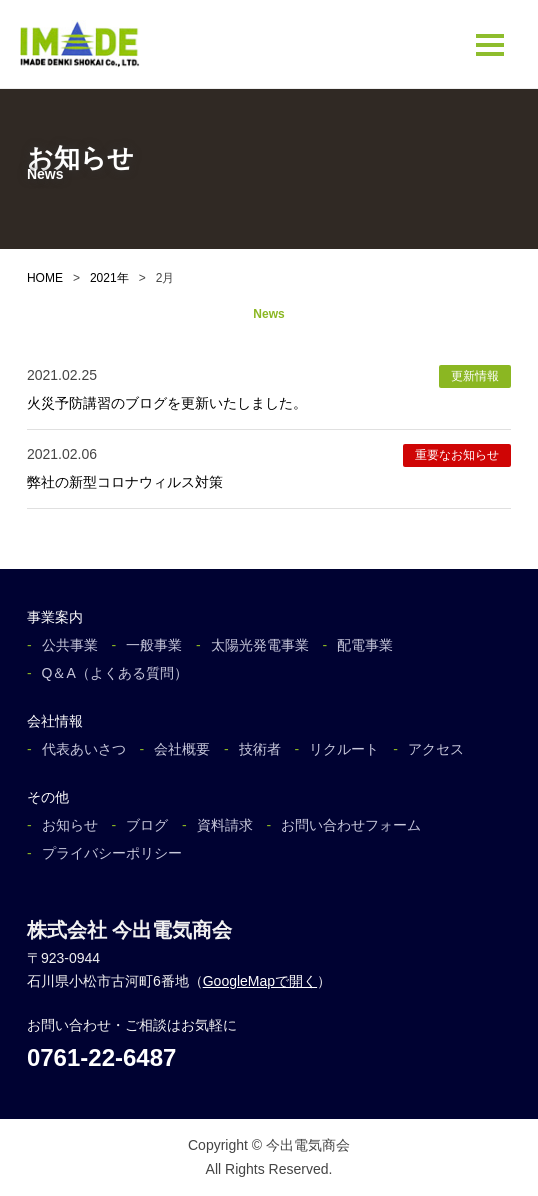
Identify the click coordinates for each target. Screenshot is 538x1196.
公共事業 (70, 645)
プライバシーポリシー (112, 853)
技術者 (260, 749)
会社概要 (182, 749)
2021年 (109, 278)
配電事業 (365, 645)
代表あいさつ (84, 749)
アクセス (436, 749)
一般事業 (154, 645)
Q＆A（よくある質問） (115, 673)
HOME (45, 278)
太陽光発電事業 (260, 645)
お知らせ (70, 825)
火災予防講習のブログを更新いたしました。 (167, 403)
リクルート (344, 749)
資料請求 (225, 825)
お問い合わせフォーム (351, 825)
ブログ (147, 825)
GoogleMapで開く (260, 981)
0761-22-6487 (101, 1057)
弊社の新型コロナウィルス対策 (125, 482)
